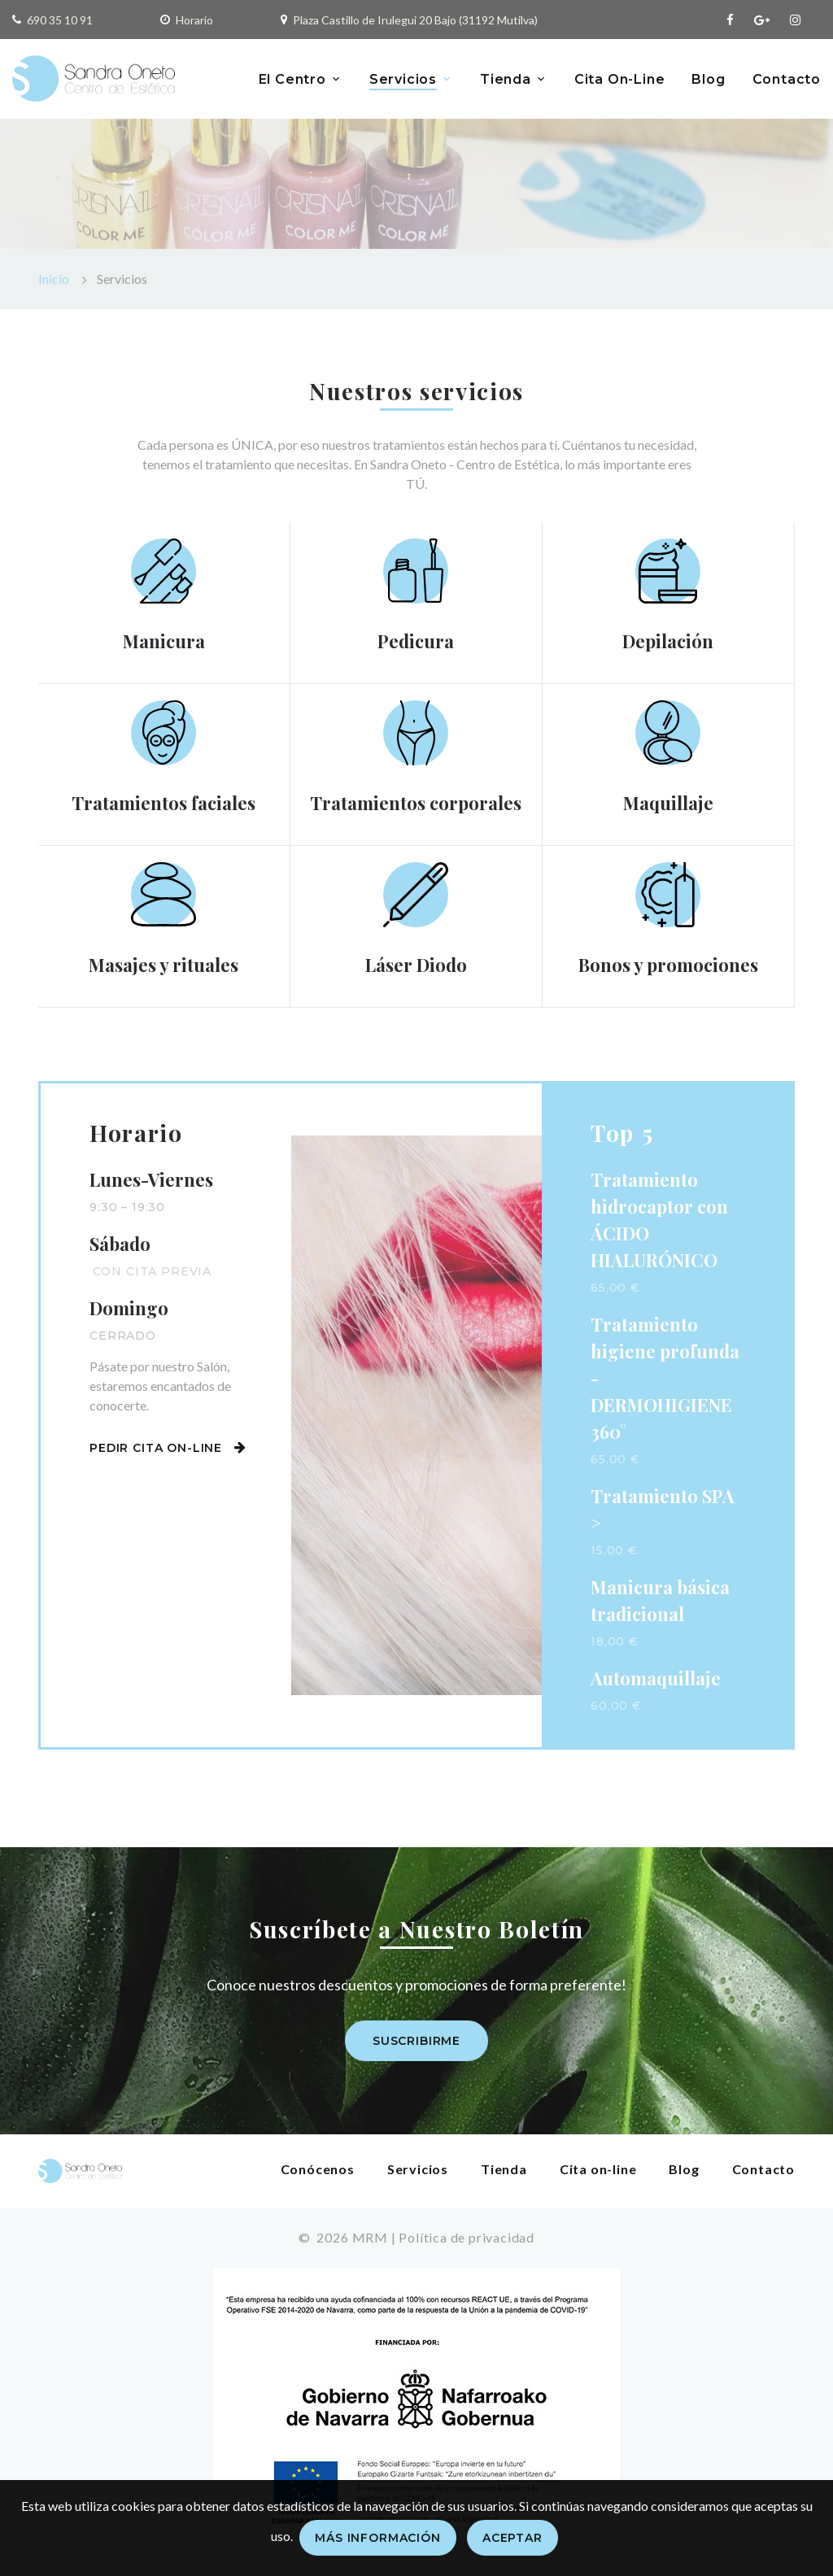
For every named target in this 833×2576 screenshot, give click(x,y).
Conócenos (318, 2169)
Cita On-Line (619, 79)
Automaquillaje (656, 1678)
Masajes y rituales (163, 964)
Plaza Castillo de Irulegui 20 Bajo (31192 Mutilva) (415, 20)
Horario (194, 20)
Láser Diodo (416, 964)
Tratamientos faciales (163, 803)
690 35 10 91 (60, 20)
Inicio (53, 278)
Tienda (505, 79)
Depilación (667, 641)
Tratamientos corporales (415, 803)
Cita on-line (598, 2169)
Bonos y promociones (668, 964)
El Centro (292, 79)
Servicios (403, 79)
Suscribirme (416, 2040)
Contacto (786, 79)
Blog (708, 79)
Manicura (164, 641)
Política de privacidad (466, 2237)
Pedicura (415, 641)
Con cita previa (152, 1271)
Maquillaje (668, 803)
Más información (378, 2537)
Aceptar (512, 2537)
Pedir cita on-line (167, 1448)
